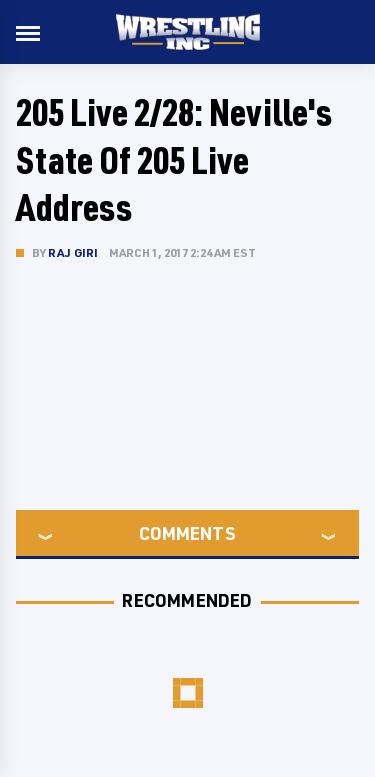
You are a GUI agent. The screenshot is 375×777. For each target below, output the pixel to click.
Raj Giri (73, 252)
